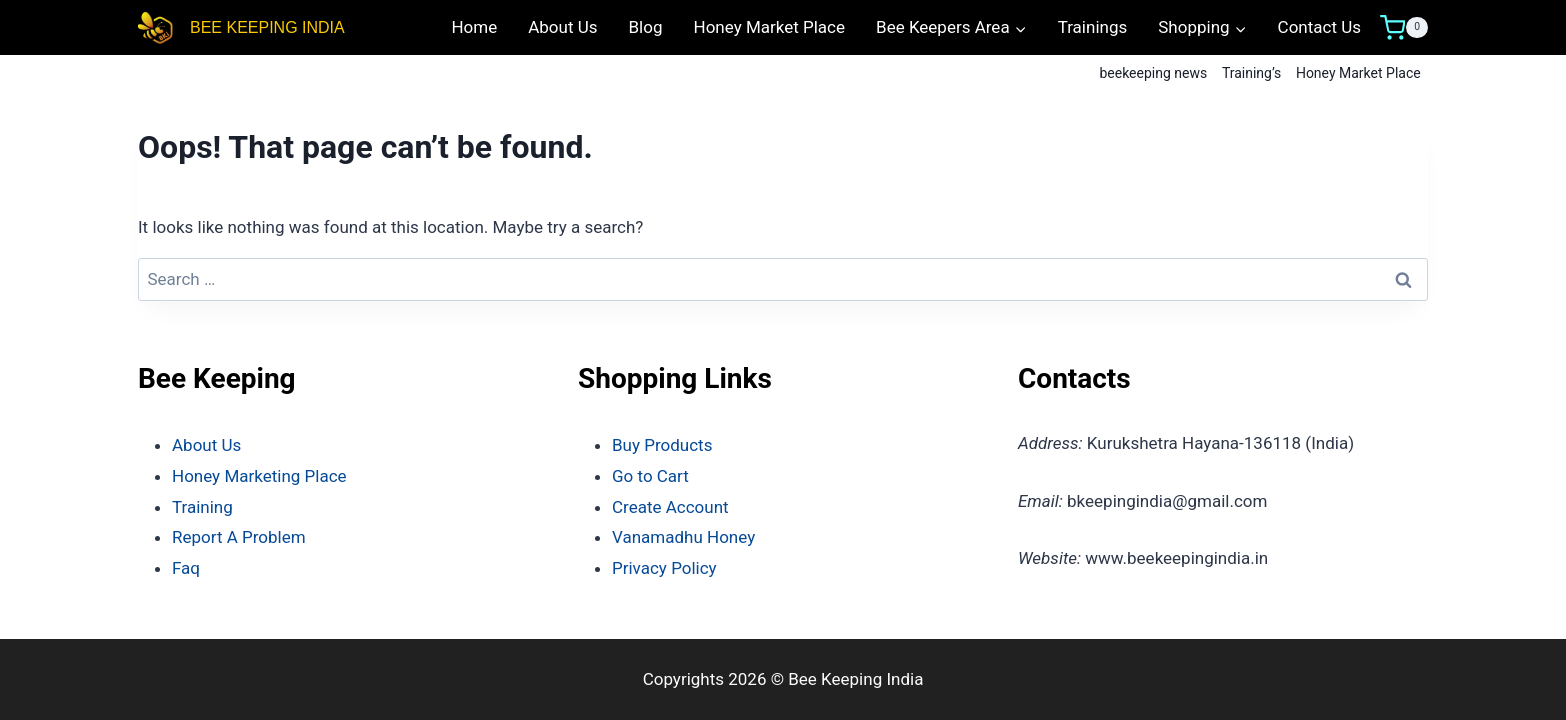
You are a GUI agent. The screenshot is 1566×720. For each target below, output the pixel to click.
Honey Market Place (770, 27)
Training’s (1251, 73)
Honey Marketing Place (259, 476)
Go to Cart (650, 476)
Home (474, 27)
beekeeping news (1153, 73)
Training (202, 507)
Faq (186, 568)
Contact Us (1319, 27)
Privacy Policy (664, 568)
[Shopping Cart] (1404, 28)
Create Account (670, 507)
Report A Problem (239, 537)
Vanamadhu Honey (683, 537)
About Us (562, 27)
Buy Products (662, 445)
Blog (646, 27)
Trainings (1093, 27)
